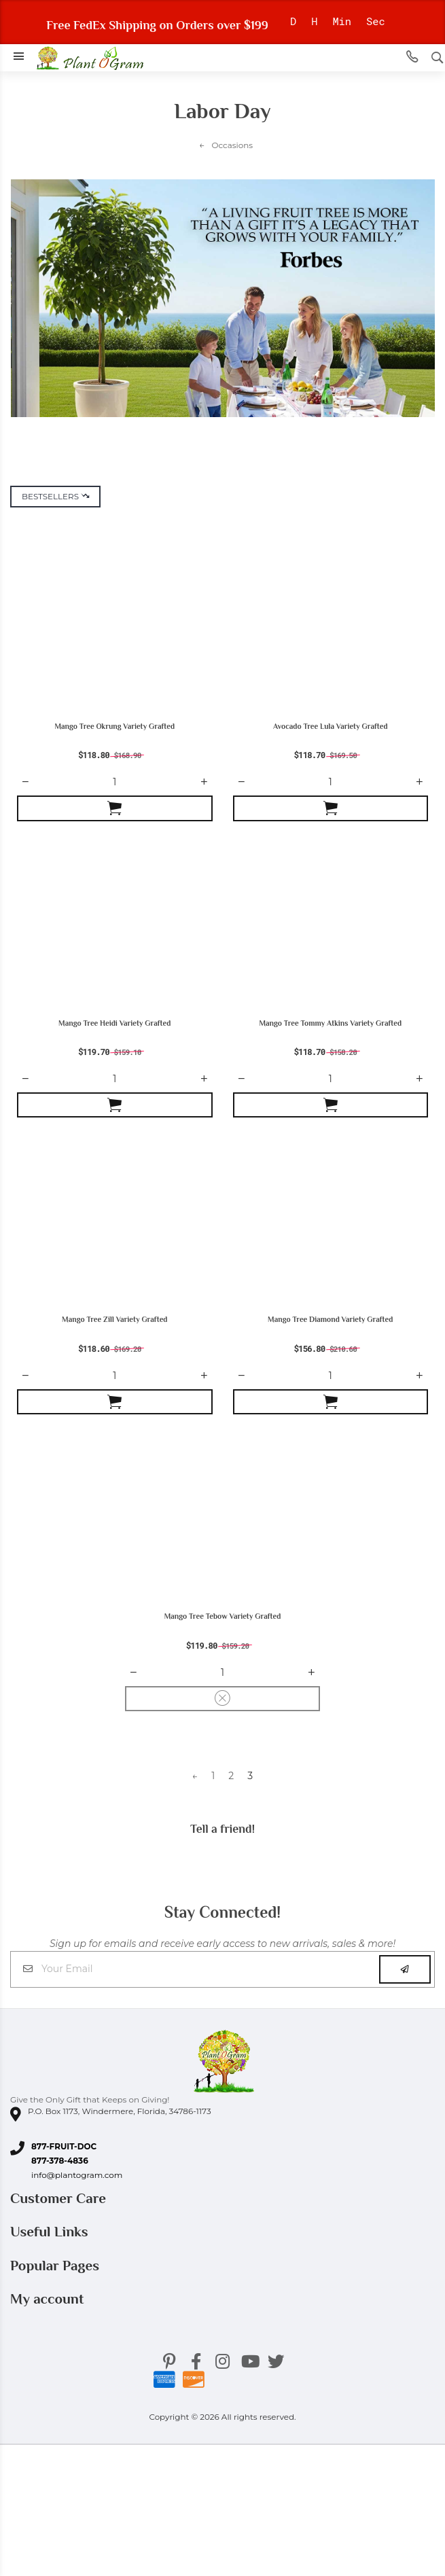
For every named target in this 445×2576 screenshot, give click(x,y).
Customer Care (59, 2198)
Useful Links (51, 2231)
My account (49, 2299)
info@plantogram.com (76, 2175)
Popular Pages (56, 2265)
